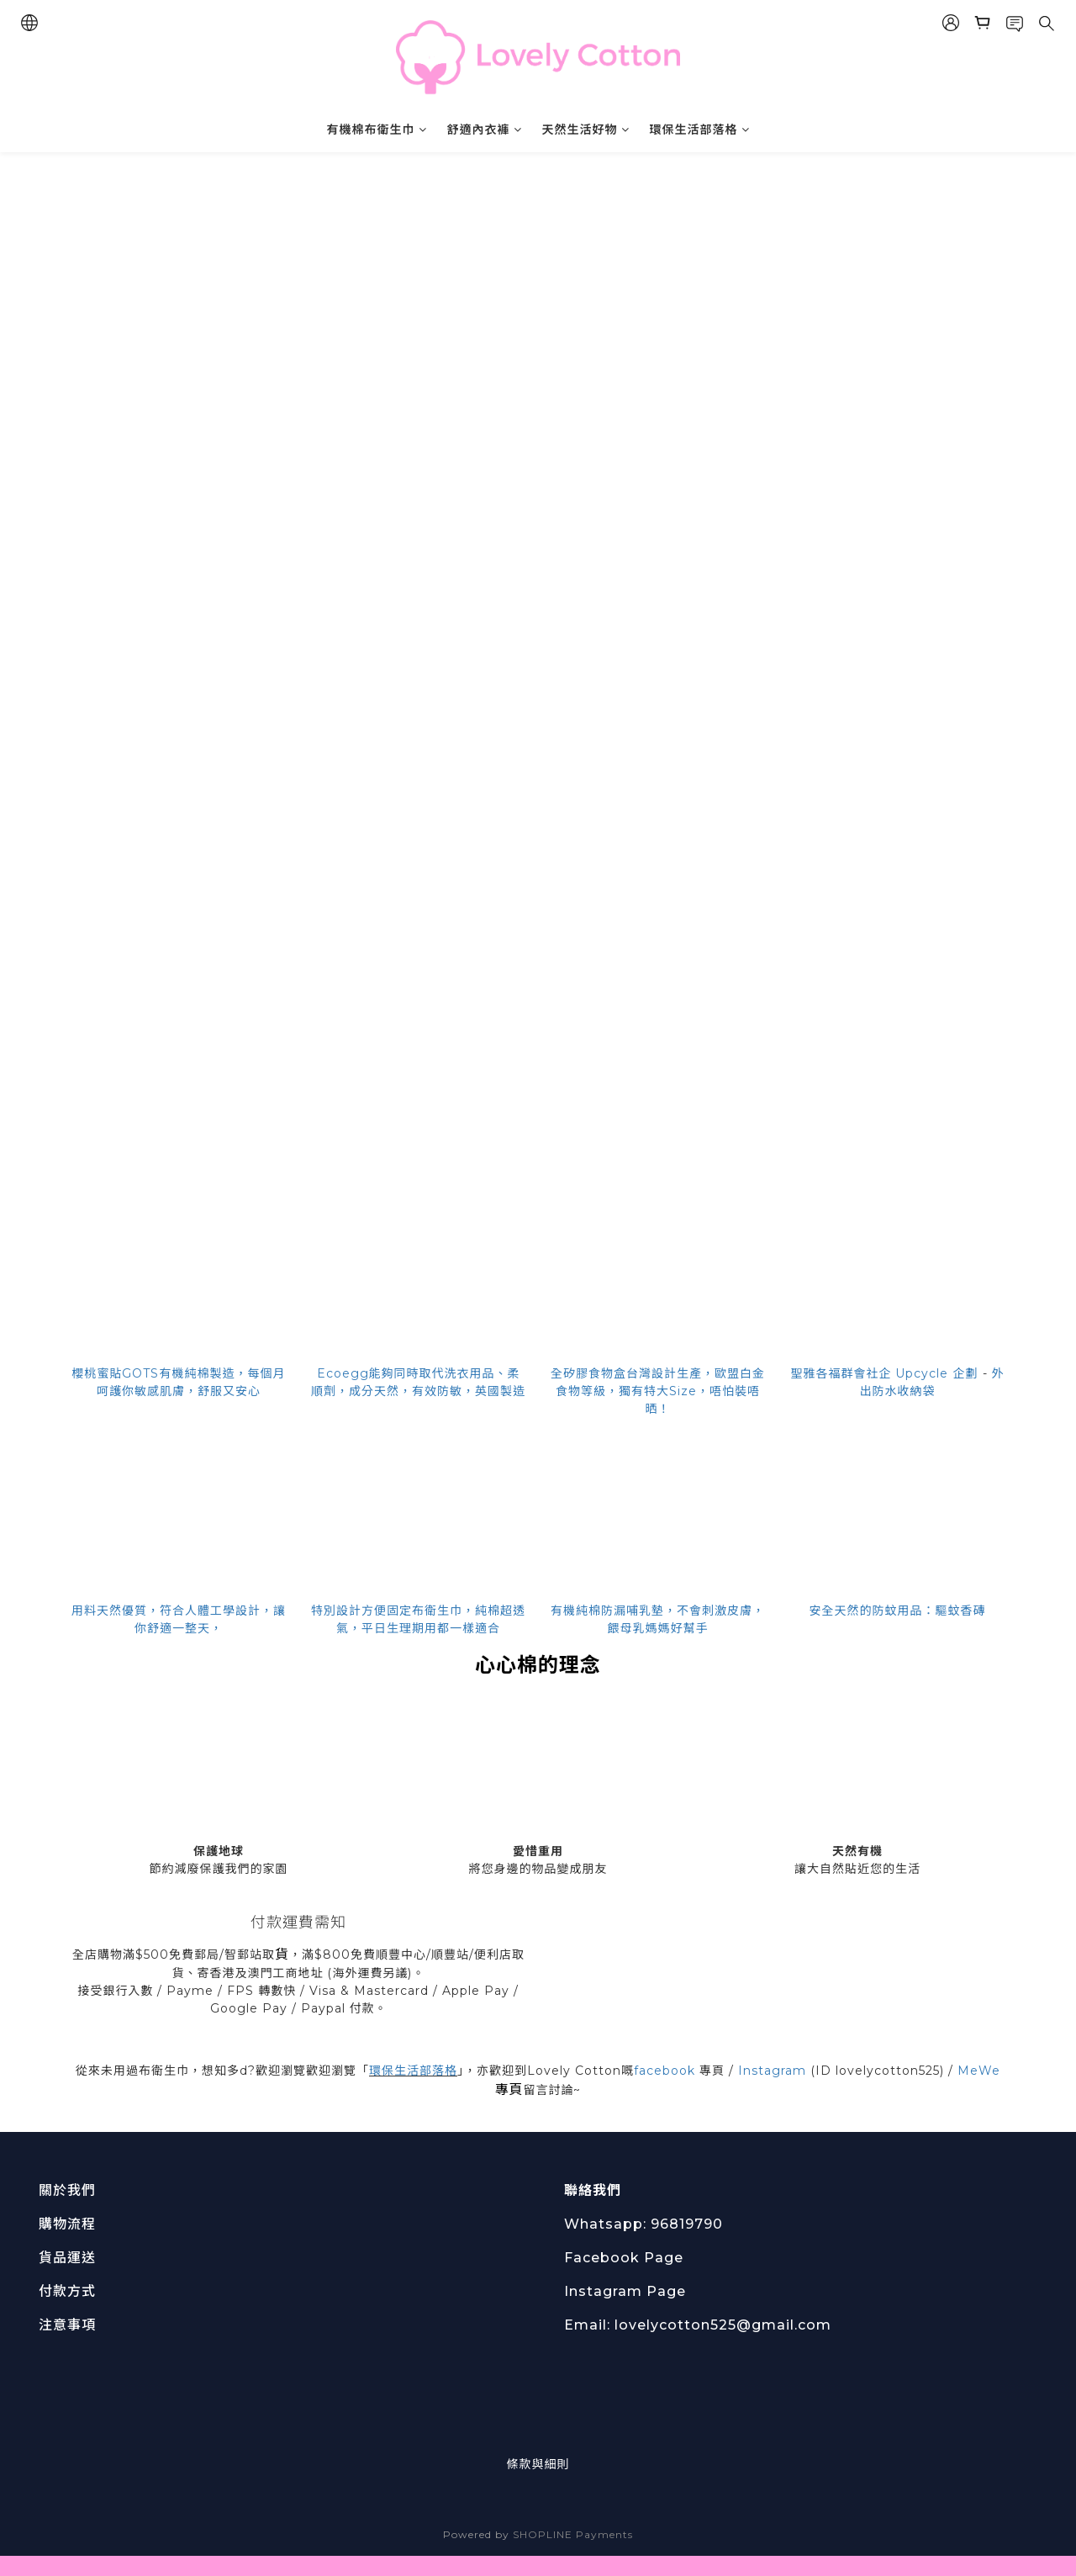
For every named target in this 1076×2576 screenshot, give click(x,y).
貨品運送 (67, 2258)
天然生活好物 (586, 129)
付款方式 (67, 2291)
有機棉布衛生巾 (377, 129)
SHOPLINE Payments (573, 2534)
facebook (664, 2070)
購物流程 (67, 2224)
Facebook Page (623, 2258)
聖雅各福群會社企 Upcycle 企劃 (884, 1373)
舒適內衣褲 (484, 129)
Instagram (772, 2070)
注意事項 (67, 2325)
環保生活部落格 (700, 129)
